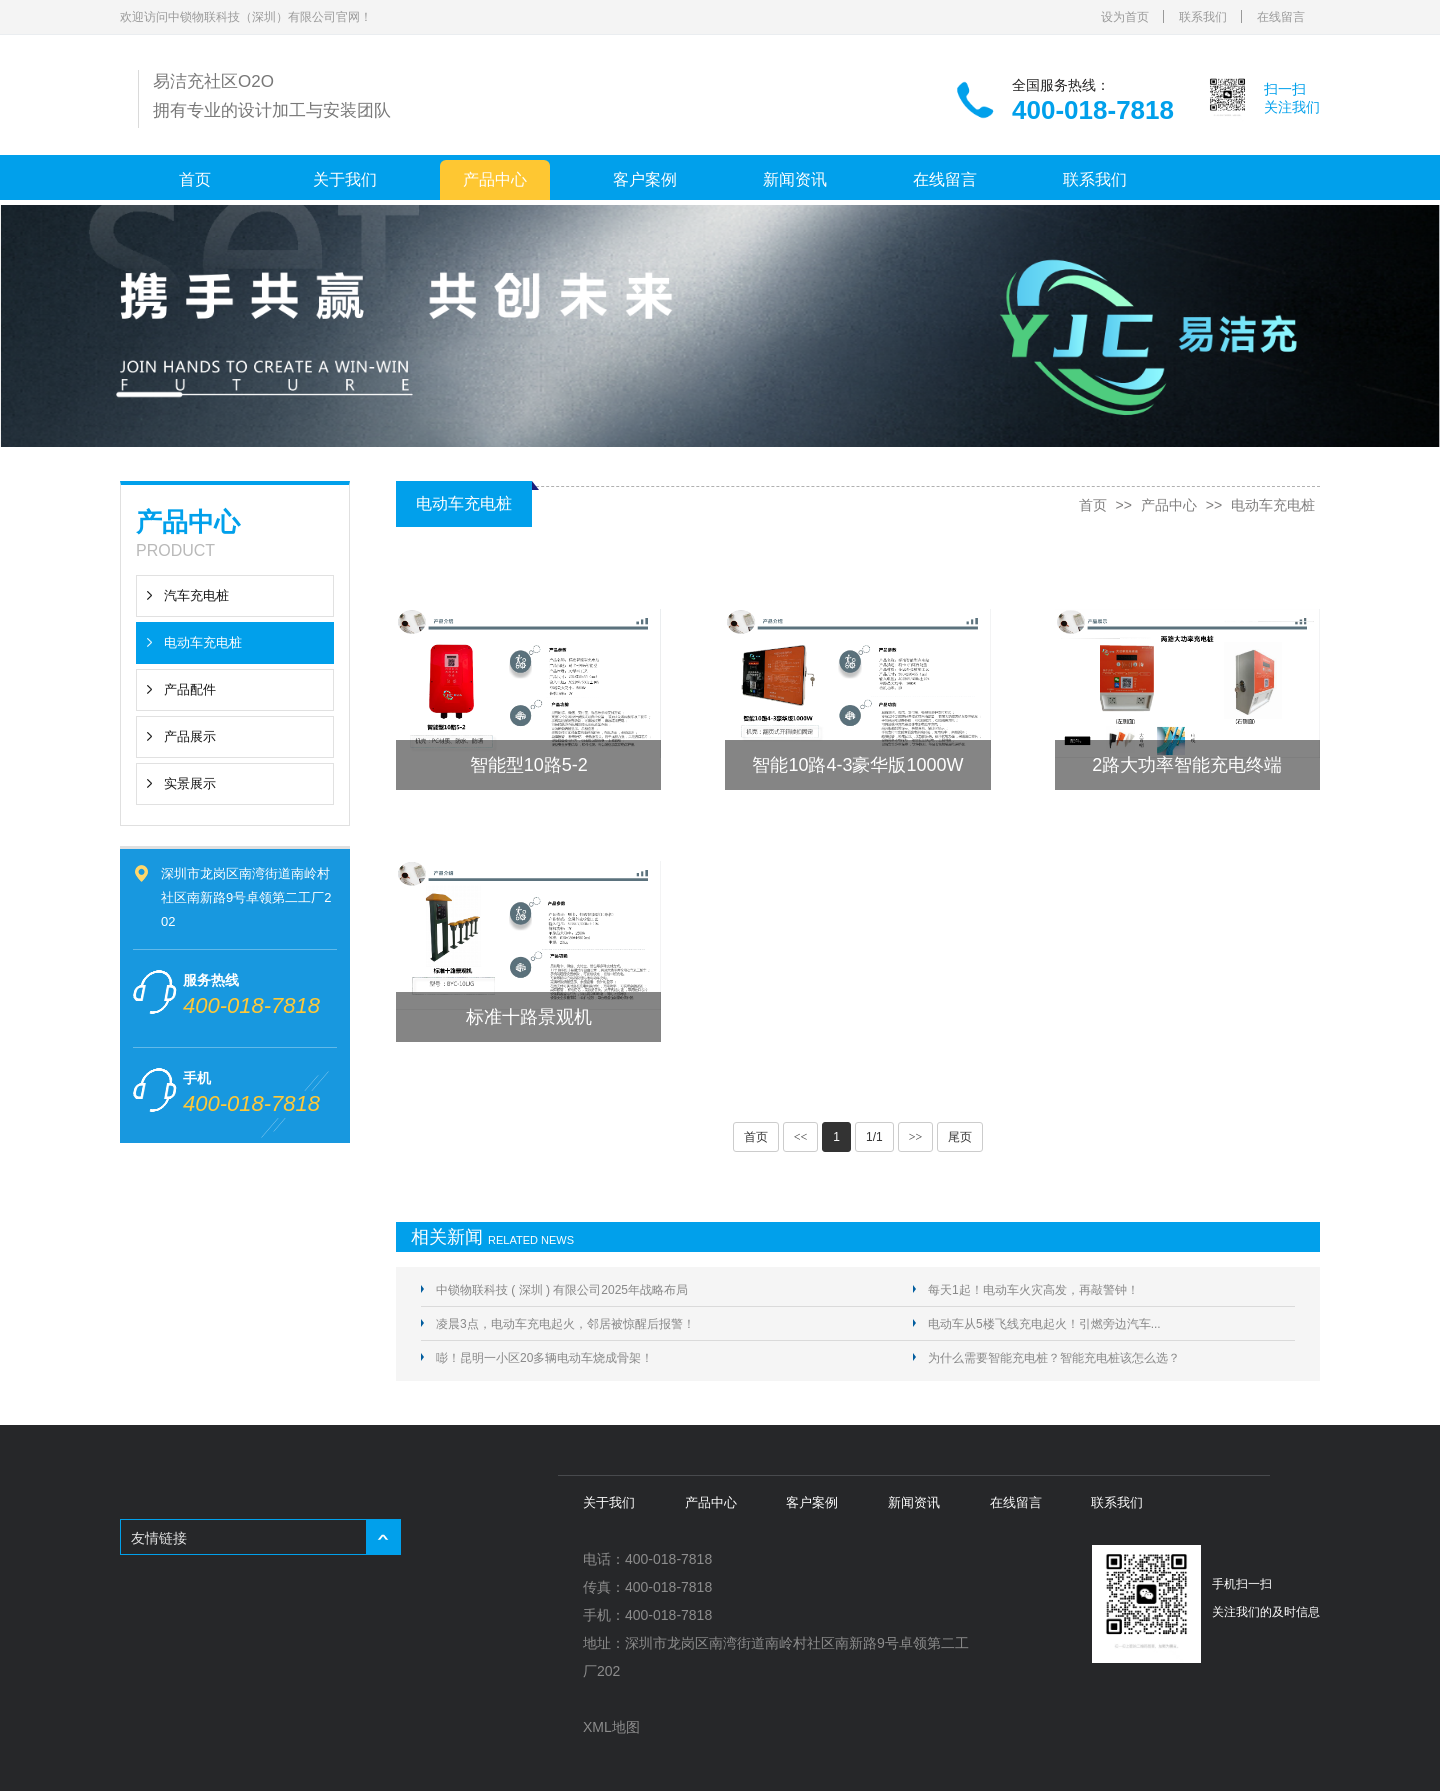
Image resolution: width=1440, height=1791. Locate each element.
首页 (195, 179)
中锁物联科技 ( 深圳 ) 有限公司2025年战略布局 (562, 1290)
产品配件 (190, 689)
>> (916, 1137)
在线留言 (1281, 17)
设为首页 (1125, 17)
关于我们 (345, 179)
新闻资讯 (795, 179)
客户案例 (645, 179)
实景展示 (190, 783)
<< (801, 1137)
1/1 (874, 1137)
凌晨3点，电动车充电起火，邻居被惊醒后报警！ (565, 1324)
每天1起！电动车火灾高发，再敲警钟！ (1033, 1290)
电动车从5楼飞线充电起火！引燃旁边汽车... (1044, 1324)
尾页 (960, 1137)
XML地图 (611, 1727)
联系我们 (1203, 17)
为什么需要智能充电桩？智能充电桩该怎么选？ (1054, 1358)
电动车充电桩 (203, 642)
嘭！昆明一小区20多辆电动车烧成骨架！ (544, 1358)
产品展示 (190, 736)
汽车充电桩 (196, 595)
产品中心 (495, 179)
